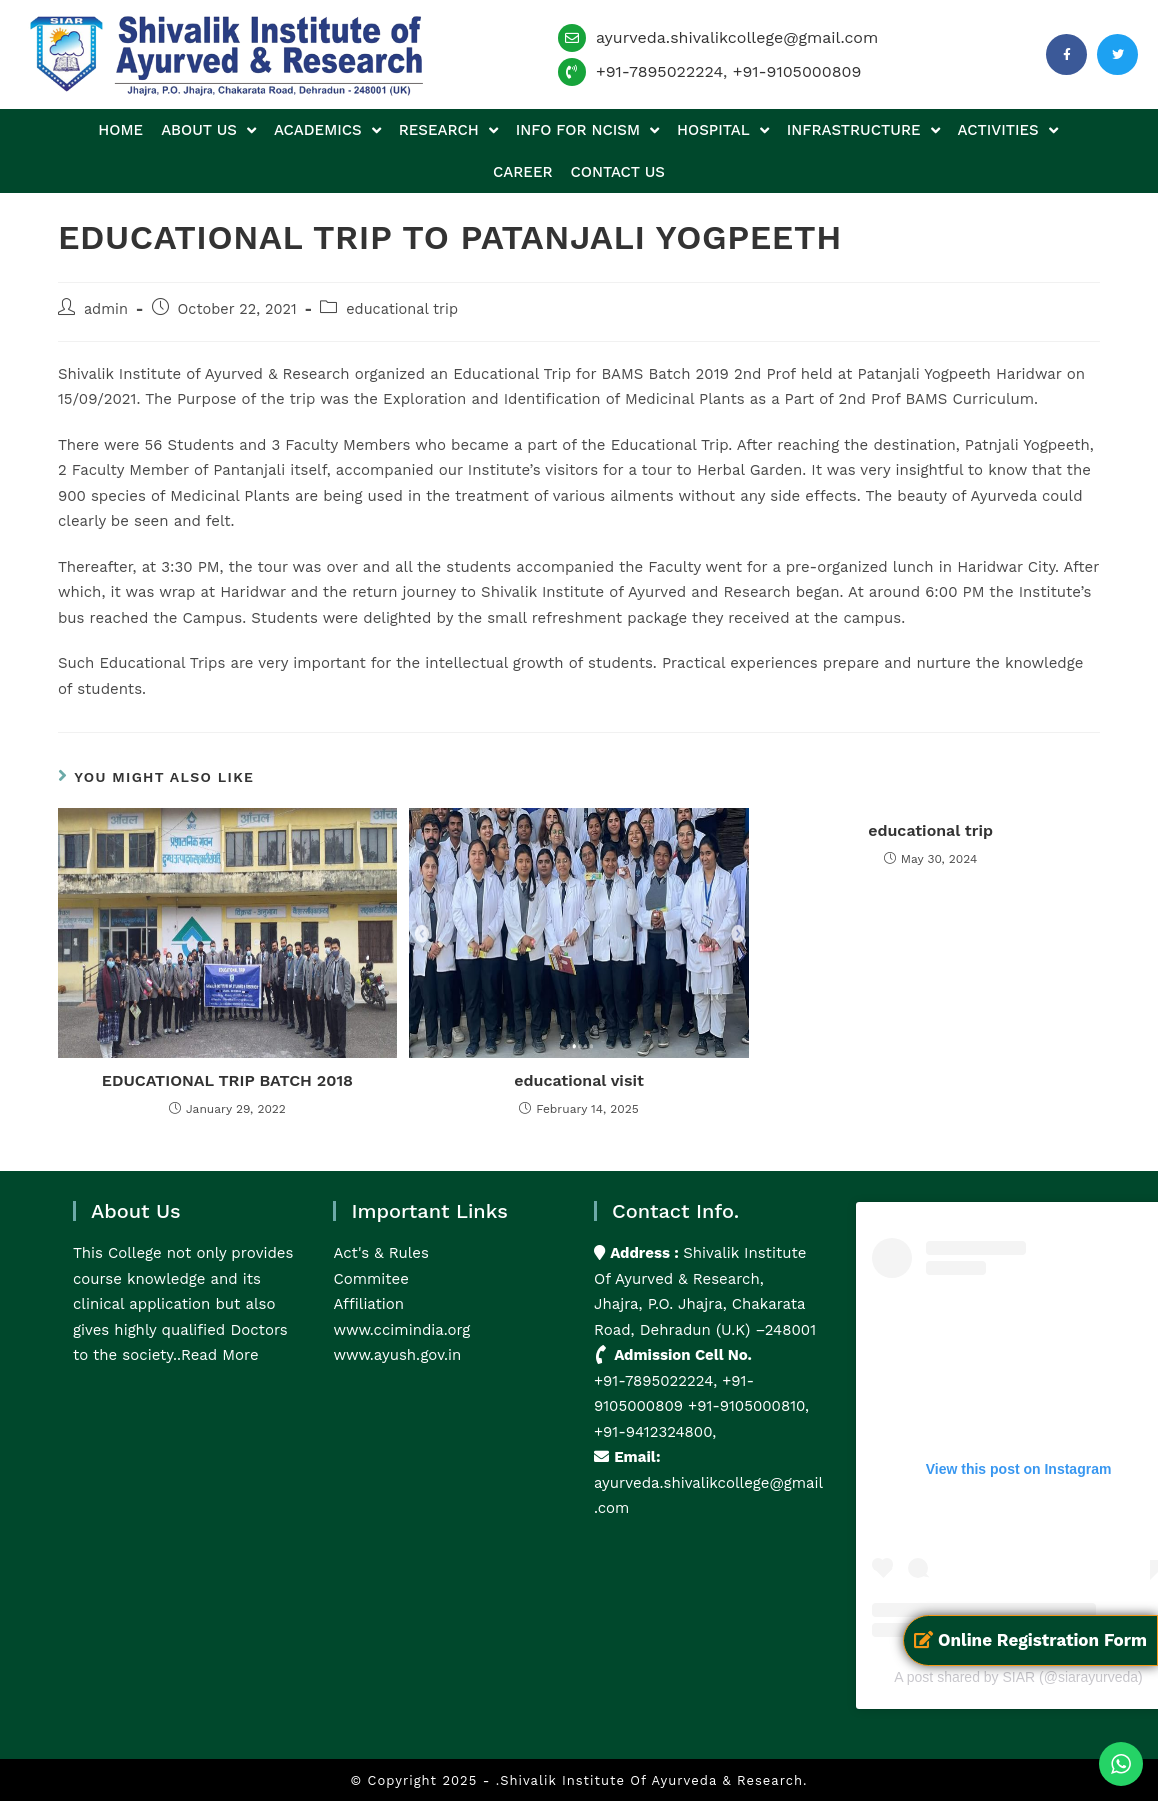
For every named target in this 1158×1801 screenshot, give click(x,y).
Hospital (723, 130)
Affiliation (368, 1304)
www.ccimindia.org (401, 1330)
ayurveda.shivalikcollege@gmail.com (737, 37)
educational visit (579, 1080)
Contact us (618, 172)
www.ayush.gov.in (397, 1355)
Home (120, 130)
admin (106, 309)
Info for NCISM (587, 130)
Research (448, 130)
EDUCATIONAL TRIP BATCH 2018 (227, 1080)
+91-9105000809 (797, 71)
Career (522, 172)
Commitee (370, 1279)
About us (208, 130)
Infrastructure (863, 130)
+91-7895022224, (658, 1381)
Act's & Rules (380, 1253)
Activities (1008, 130)
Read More (220, 1355)
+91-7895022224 (659, 71)
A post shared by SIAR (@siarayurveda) (1018, 1677)
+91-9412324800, (655, 1432)
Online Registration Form (1030, 1640)
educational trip (402, 309)
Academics (327, 130)
